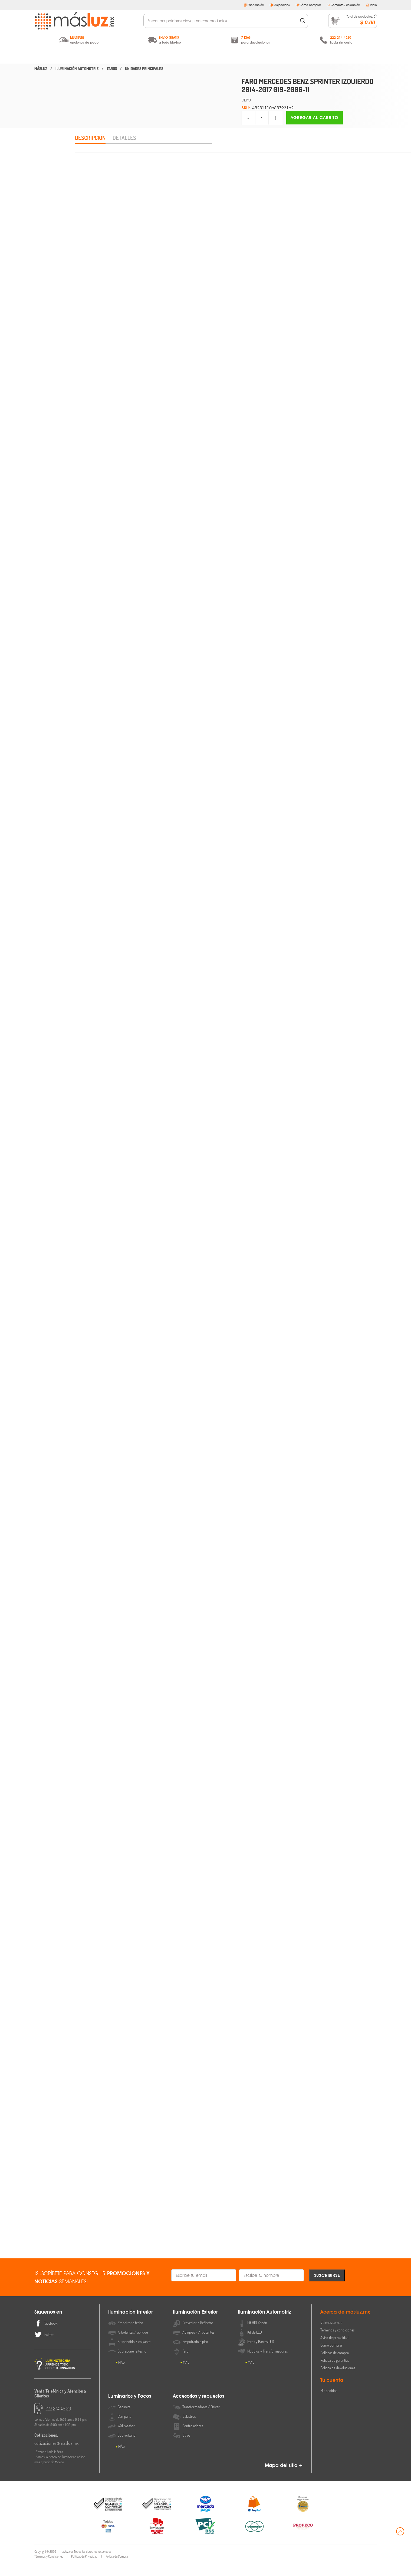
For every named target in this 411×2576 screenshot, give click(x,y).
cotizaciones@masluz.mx (56, 2456)
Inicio (371, 5)
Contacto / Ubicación (343, 5)
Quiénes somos (331, 2335)
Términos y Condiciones (48, 2569)
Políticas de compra (334, 2365)
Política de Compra (117, 2569)
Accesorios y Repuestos (328, 56)
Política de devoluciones (337, 2381)
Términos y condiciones (337, 2343)
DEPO (246, 100)
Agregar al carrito (314, 117)
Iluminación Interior (82, 56)
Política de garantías (334, 2373)
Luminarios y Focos (267, 56)
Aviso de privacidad (334, 2350)
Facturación (254, 5)
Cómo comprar (308, 5)
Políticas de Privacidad (84, 2569)
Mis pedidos (280, 5)
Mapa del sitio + (284, 2478)
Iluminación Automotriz (205, 56)
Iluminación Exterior (144, 56)
